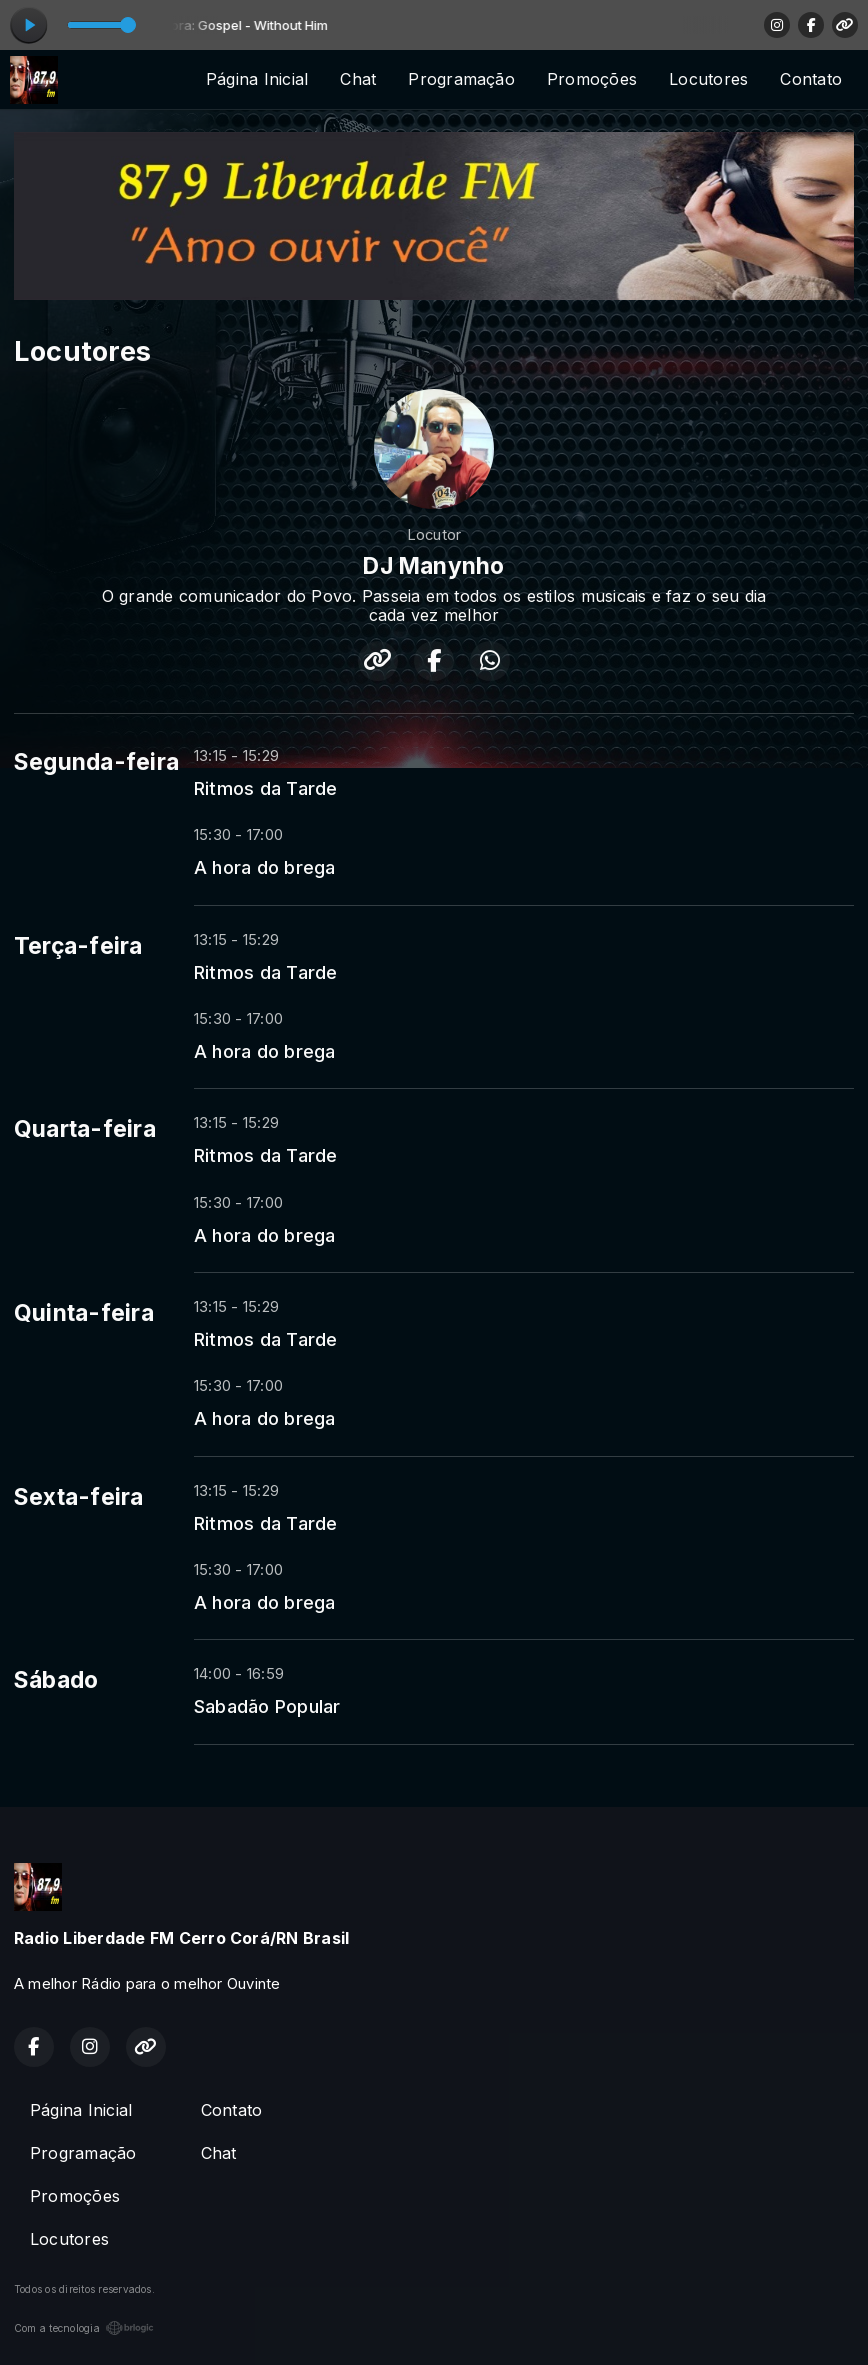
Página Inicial (257, 79)
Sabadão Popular (267, 1706)
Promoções (592, 79)
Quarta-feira (85, 1129)
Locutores (708, 79)
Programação (461, 79)
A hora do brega (265, 867)
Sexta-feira (79, 1497)
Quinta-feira (84, 1313)
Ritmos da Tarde (266, 788)
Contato (811, 79)
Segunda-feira (96, 762)
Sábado (56, 1680)
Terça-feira (78, 946)
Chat (358, 79)
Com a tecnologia (84, 2328)
